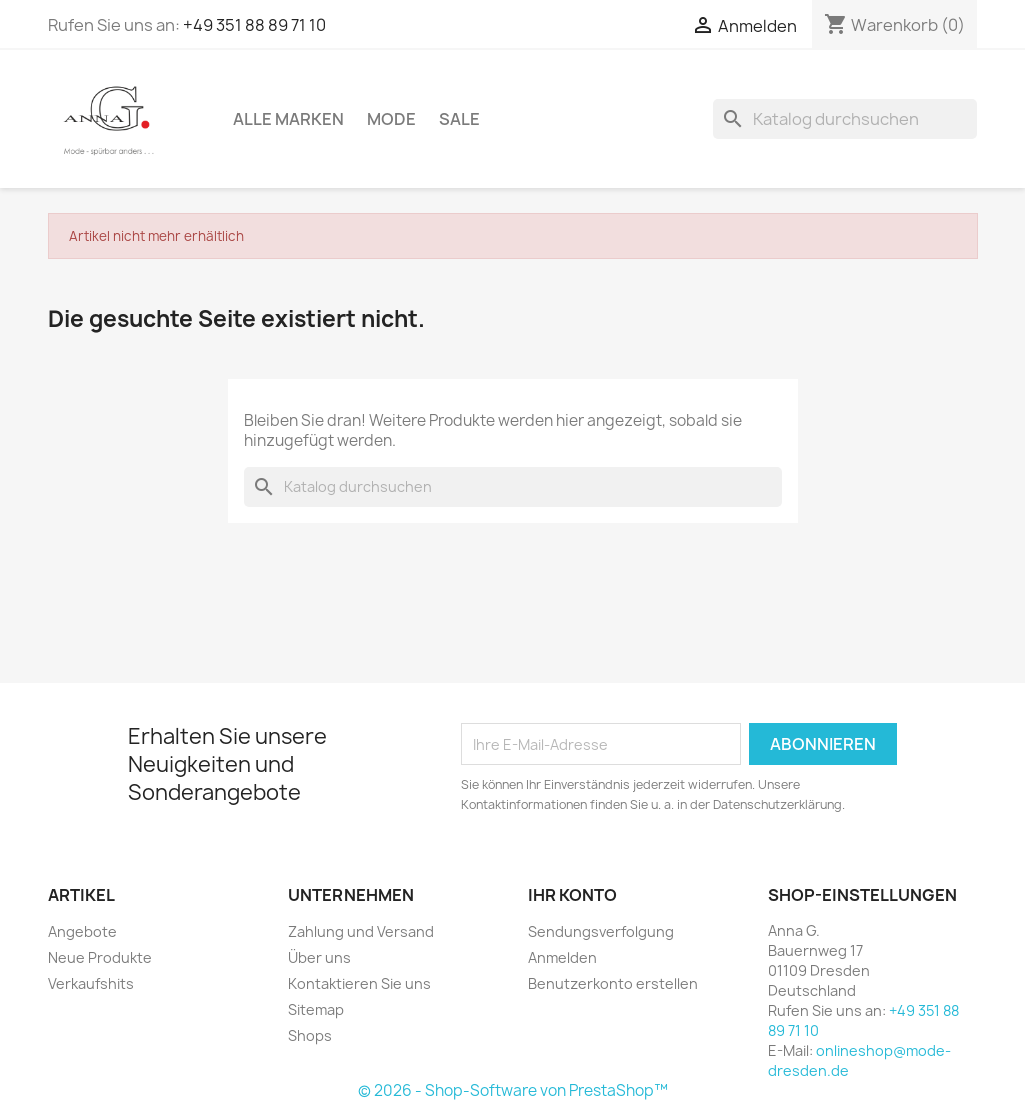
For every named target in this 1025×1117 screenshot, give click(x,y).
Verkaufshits (91, 983)
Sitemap (316, 1009)
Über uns (319, 957)
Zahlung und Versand (361, 931)
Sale (459, 119)
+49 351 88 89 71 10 (254, 25)
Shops (310, 1035)
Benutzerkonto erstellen (613, 983)
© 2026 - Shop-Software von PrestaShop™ (513, 1090)
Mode (391, 119)
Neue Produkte (100, 957)
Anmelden (562, 957)
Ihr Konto (572, 895)
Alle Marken (288, 119)
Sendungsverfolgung (601, 931)
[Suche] (845, 119)
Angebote (82, 931)
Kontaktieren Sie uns (359, 983)
